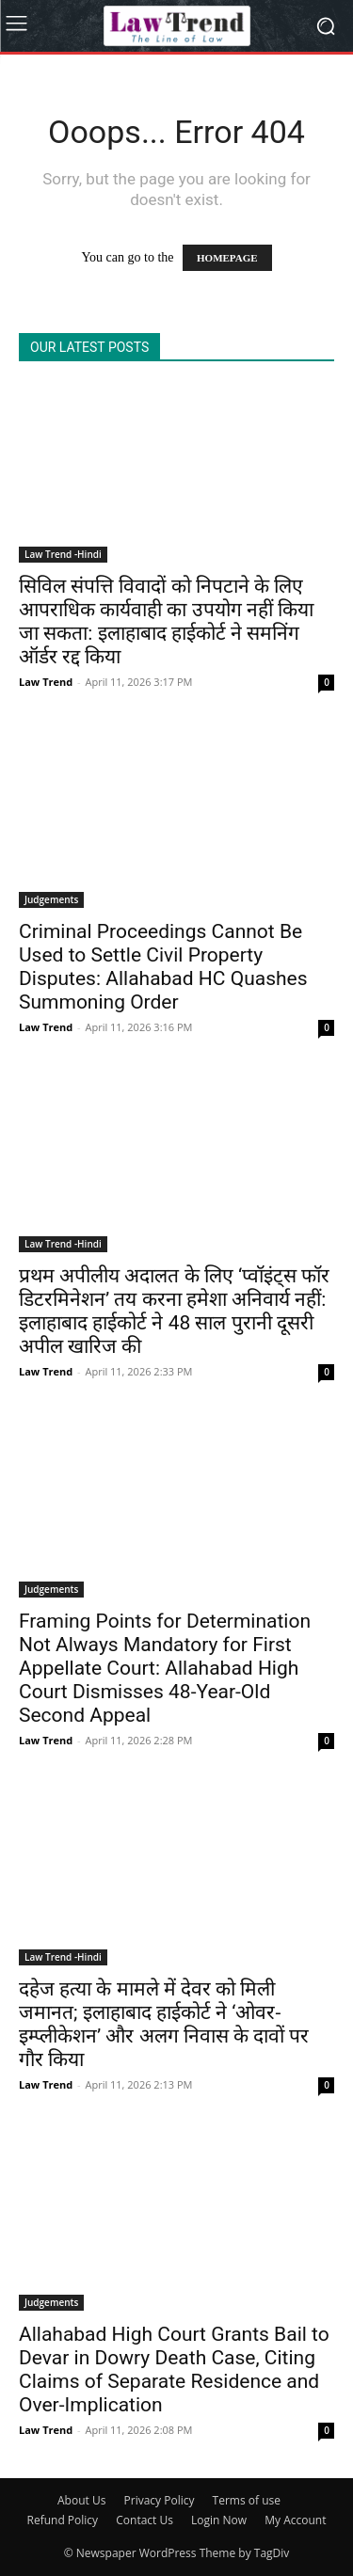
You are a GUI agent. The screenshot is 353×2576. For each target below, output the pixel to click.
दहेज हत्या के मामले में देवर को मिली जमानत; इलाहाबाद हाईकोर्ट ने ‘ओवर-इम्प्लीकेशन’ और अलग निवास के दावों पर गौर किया (164, 2024)
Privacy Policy (159, 2500)
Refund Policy (63, 2520)
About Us (81, 2500)
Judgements (51, 899)
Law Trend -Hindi (63, 554)
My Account (295, 2520)
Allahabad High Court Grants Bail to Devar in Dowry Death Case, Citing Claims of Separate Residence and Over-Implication (174, 2369)
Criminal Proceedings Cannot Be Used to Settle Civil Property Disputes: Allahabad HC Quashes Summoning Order (163, 966)
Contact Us (144, 2520)
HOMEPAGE (227, 257)
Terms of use (247, 2500)
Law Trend (45, 682)
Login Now (219, 2520)
